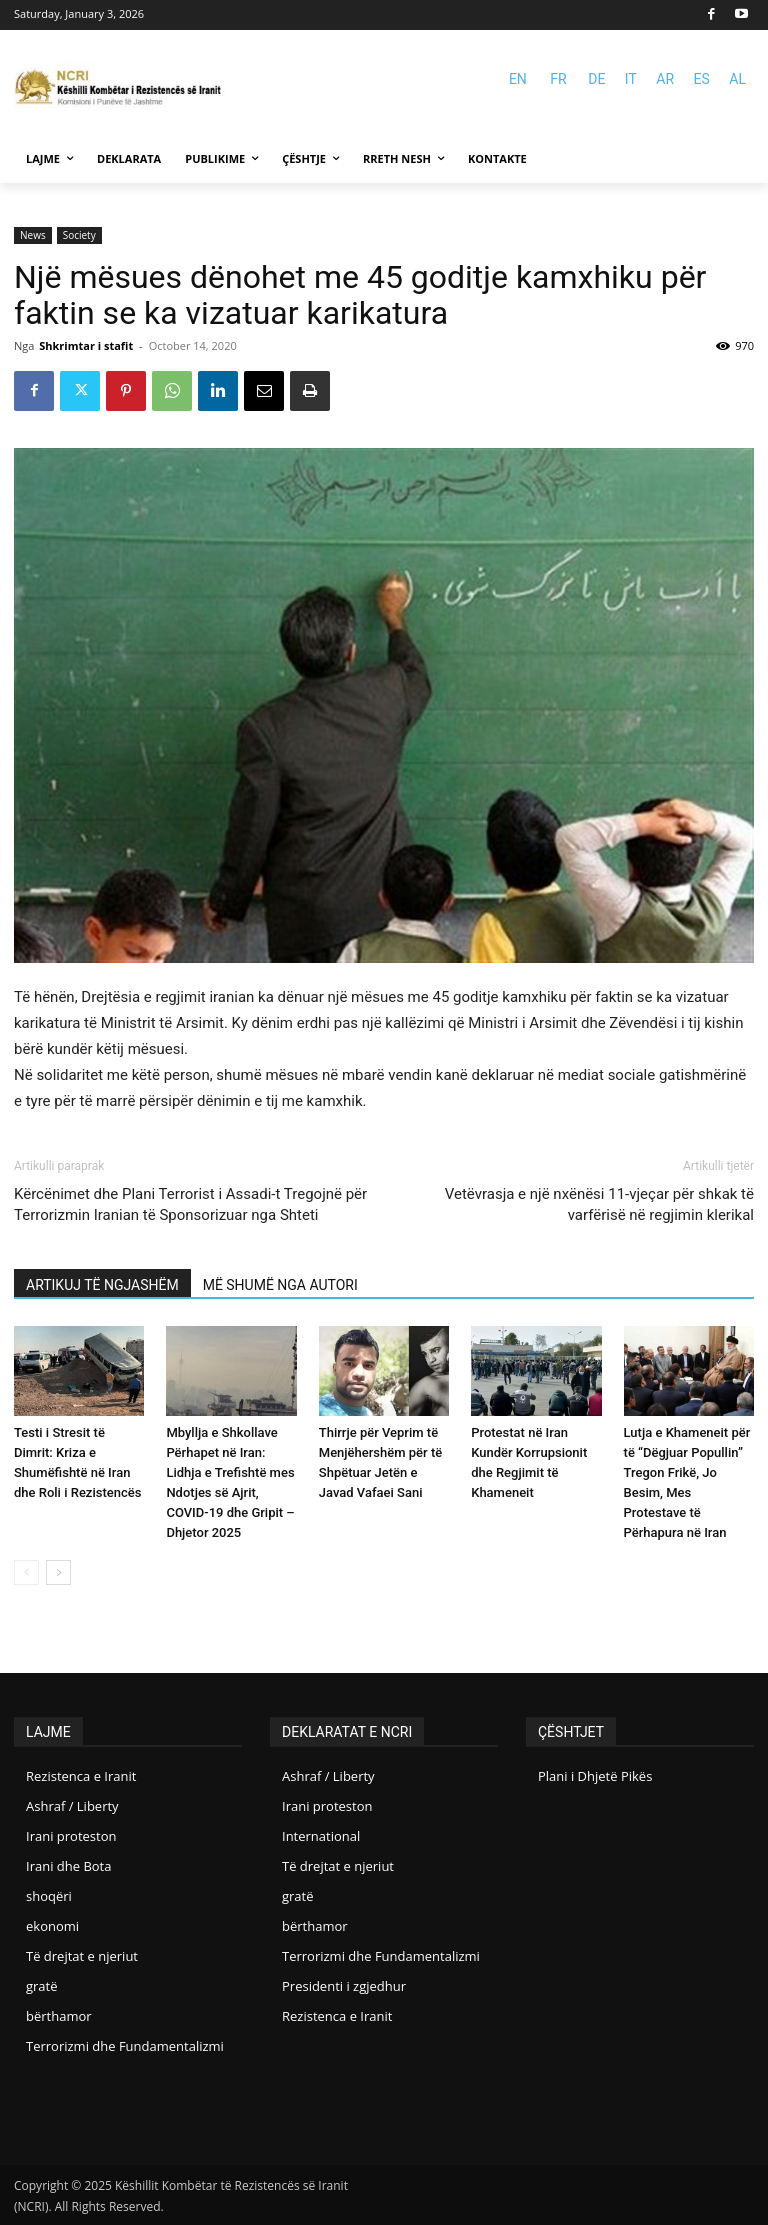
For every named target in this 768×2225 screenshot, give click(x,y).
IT (631, 79)
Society (79, 235)
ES (702, 79)
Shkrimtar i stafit (86, 345)
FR (558, 79)
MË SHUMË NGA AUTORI (280, 1285)
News (33, 235)
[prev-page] (26, 1572)
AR (665, 79)
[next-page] (58, 1572)
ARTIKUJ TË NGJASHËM (102, 1285)
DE (596, 79)
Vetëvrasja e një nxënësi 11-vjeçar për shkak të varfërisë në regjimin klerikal (599, 1204)
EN (518, 79)
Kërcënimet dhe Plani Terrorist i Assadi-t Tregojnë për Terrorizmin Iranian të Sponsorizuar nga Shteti (190, 1204)
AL (737, 79)
